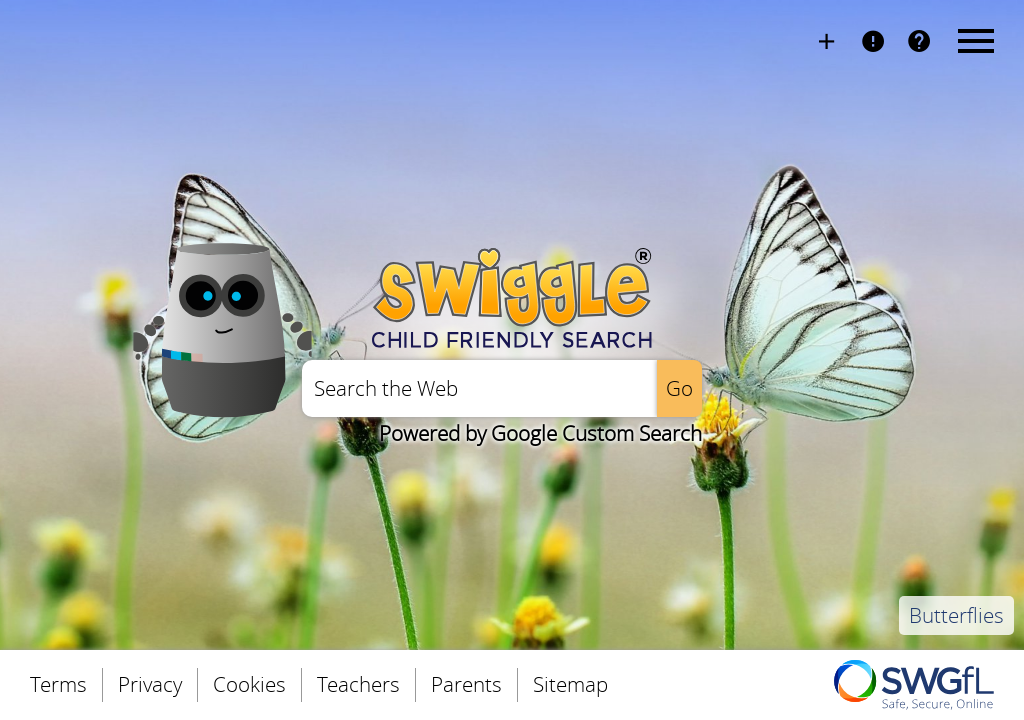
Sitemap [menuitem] (570, 684)
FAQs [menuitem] (919, 39)
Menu (973, 40)
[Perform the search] (679, 388)
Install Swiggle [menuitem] (827, 39)
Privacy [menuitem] (150, 684)
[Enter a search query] (479, 388)
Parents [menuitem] (466, 684)
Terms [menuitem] (58, 684)
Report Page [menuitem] (873, 39)
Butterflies (956, 615)
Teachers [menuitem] (358, 684)
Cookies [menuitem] (249, 684)
